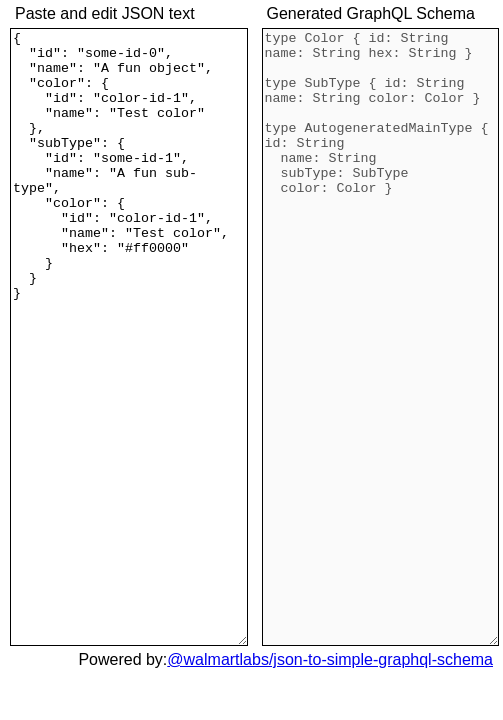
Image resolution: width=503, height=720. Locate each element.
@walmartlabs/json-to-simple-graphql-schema (330, 659)
